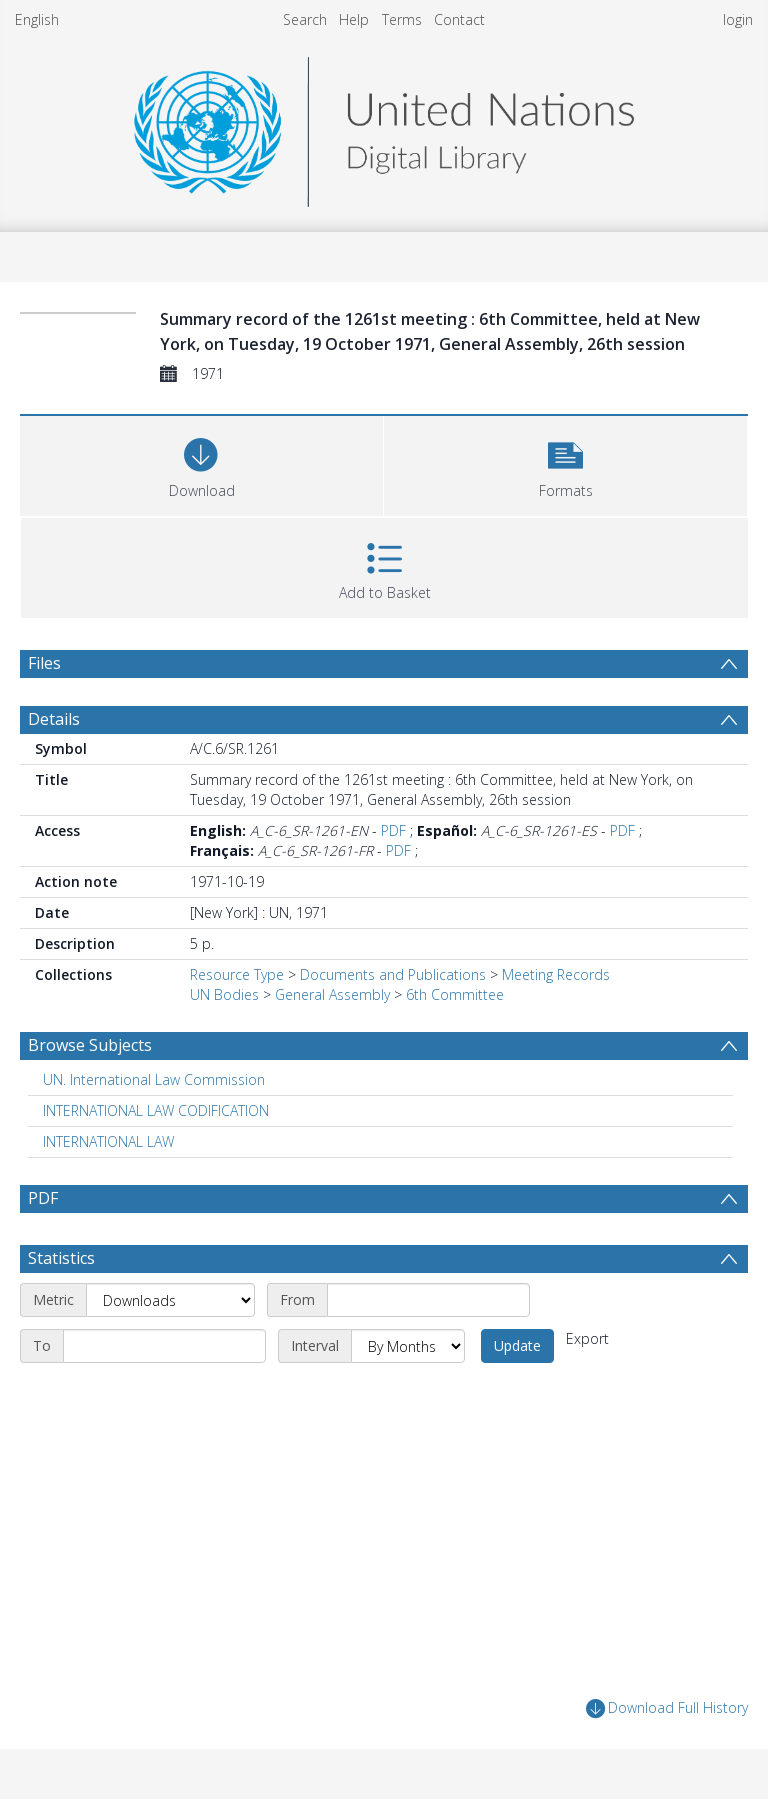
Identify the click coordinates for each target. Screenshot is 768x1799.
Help (354, 19)
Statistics (61, 1258)
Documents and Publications (393, 974)
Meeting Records (556, 974)
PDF (393, 830)
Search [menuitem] (305, 19)
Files (44, 663)
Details (54, 719)
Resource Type (237, 974)
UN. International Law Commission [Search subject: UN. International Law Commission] (154, 1079)
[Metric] (170, 1300)
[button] (565, 463)
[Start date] (428, 1300)
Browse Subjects (90, 1045)
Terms (402, 19)
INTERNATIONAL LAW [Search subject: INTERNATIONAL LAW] (108, 1141)
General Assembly (332, 994)
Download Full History (667, 1708)
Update (517, 1345)
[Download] (201, 463)
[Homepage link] (384, 126)
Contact (459, 19)
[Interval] (408, 1346)
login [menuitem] (738, 19)
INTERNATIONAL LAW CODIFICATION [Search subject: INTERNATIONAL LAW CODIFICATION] (156, 1110)
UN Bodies (224, 994)
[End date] (164, 1346)
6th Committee (455, 994)
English (37, 19)
